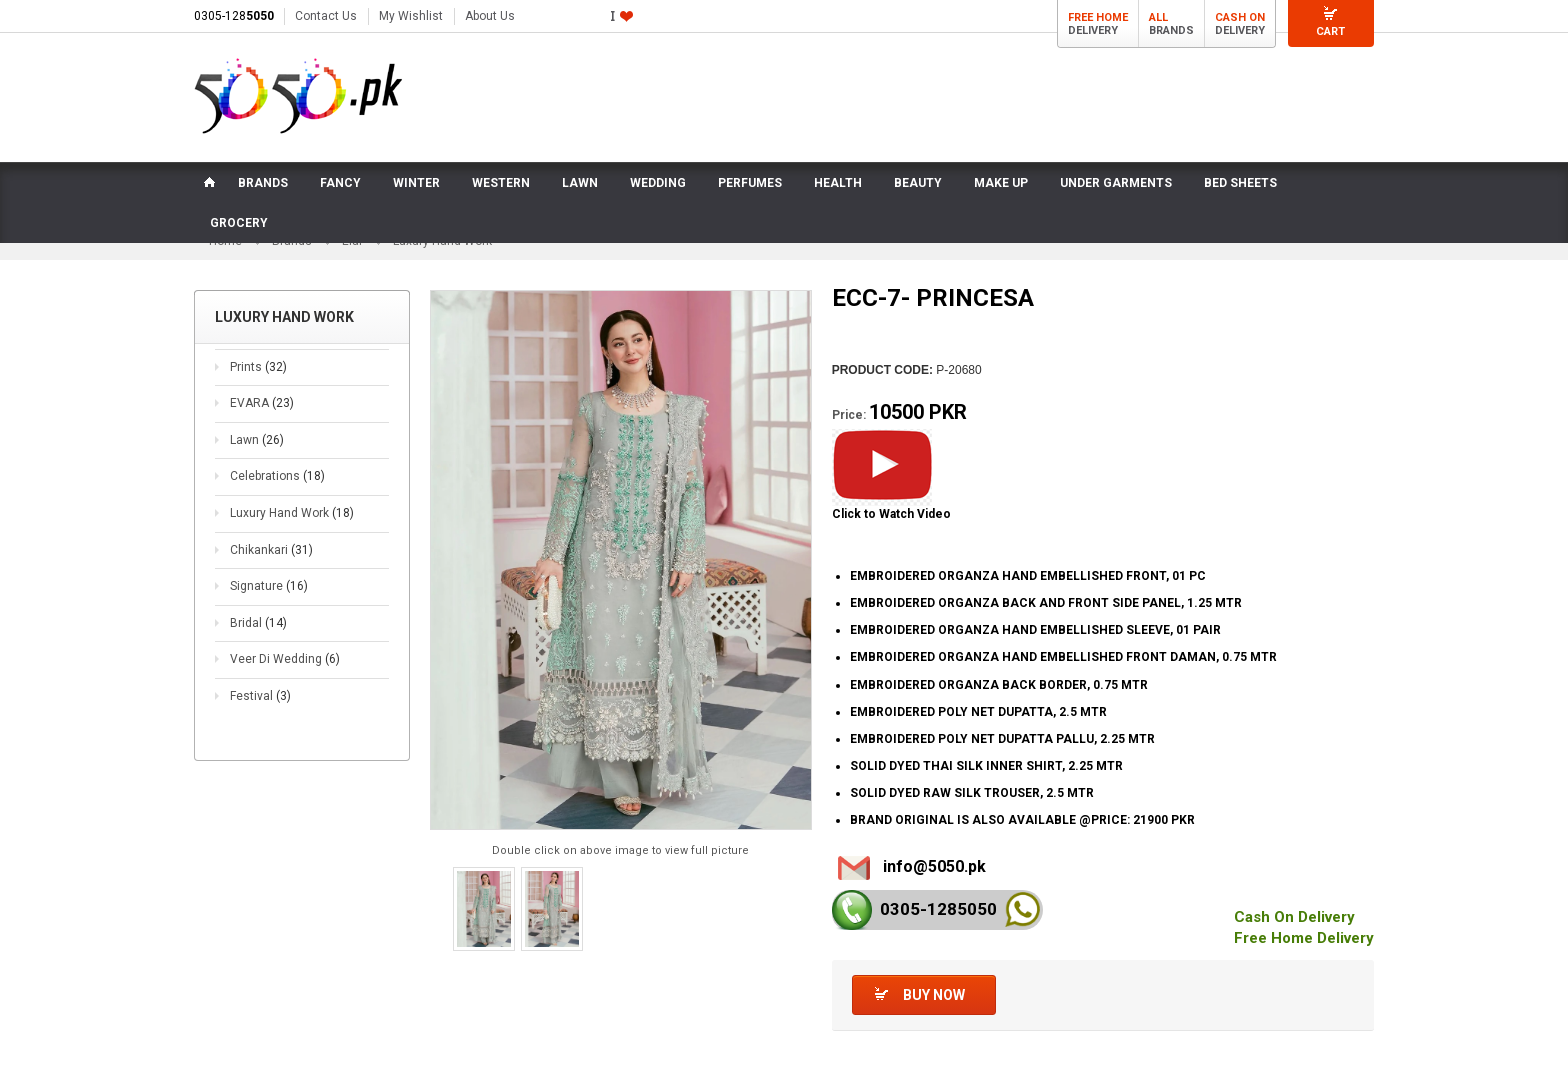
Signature (269, 586)
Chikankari (271, 550)
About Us (490, 16)
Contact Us (326, 16)
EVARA (262, 403)
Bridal (258, 623)
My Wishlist (411, 16)
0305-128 (234, 16)
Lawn (257, 440)
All (1158, 17)
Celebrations (277, 477)
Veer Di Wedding (285, 659)
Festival (260, 696)
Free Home (1098, 17)
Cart (1330, 31)
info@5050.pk (934, 866)
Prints (258, 367)
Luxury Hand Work (292, 513)
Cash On (1240, 17)
